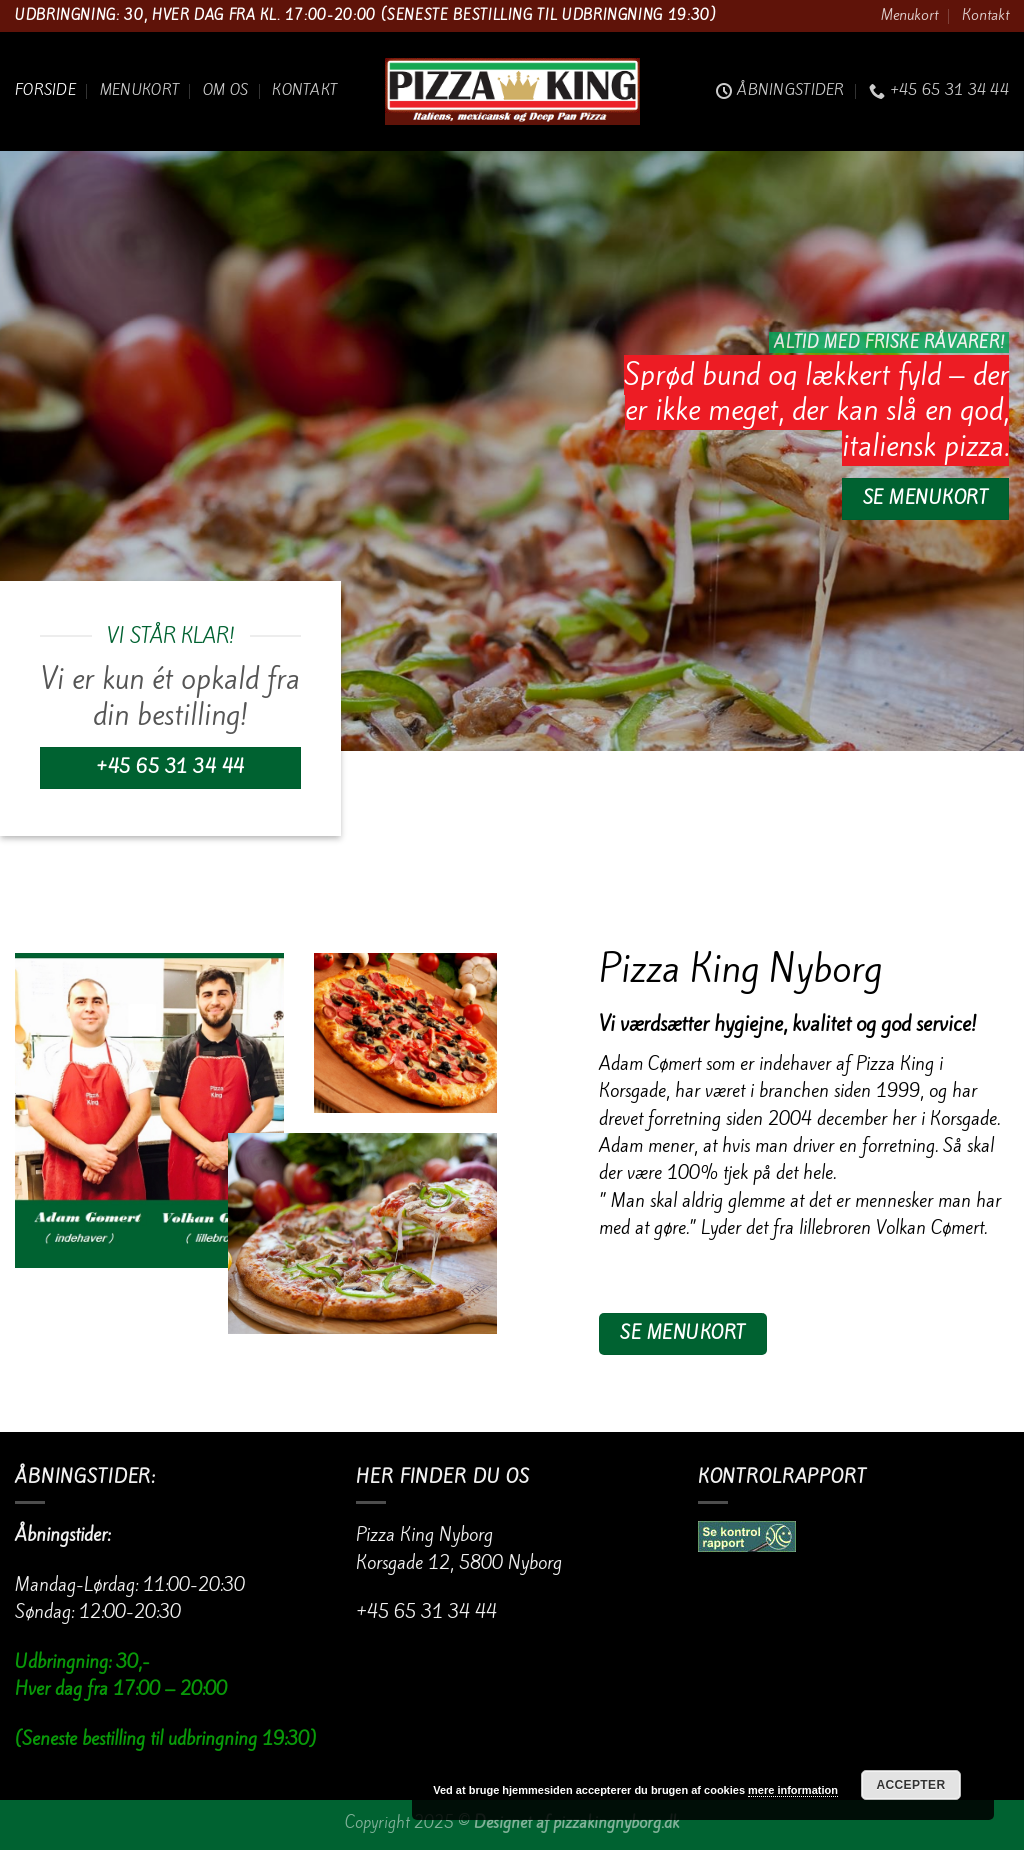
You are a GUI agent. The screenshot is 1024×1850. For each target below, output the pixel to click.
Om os (225, 90)
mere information (793, 1790)
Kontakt (985, 15)
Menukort (909, 15)
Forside (45, 90)
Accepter (911, 1785)
